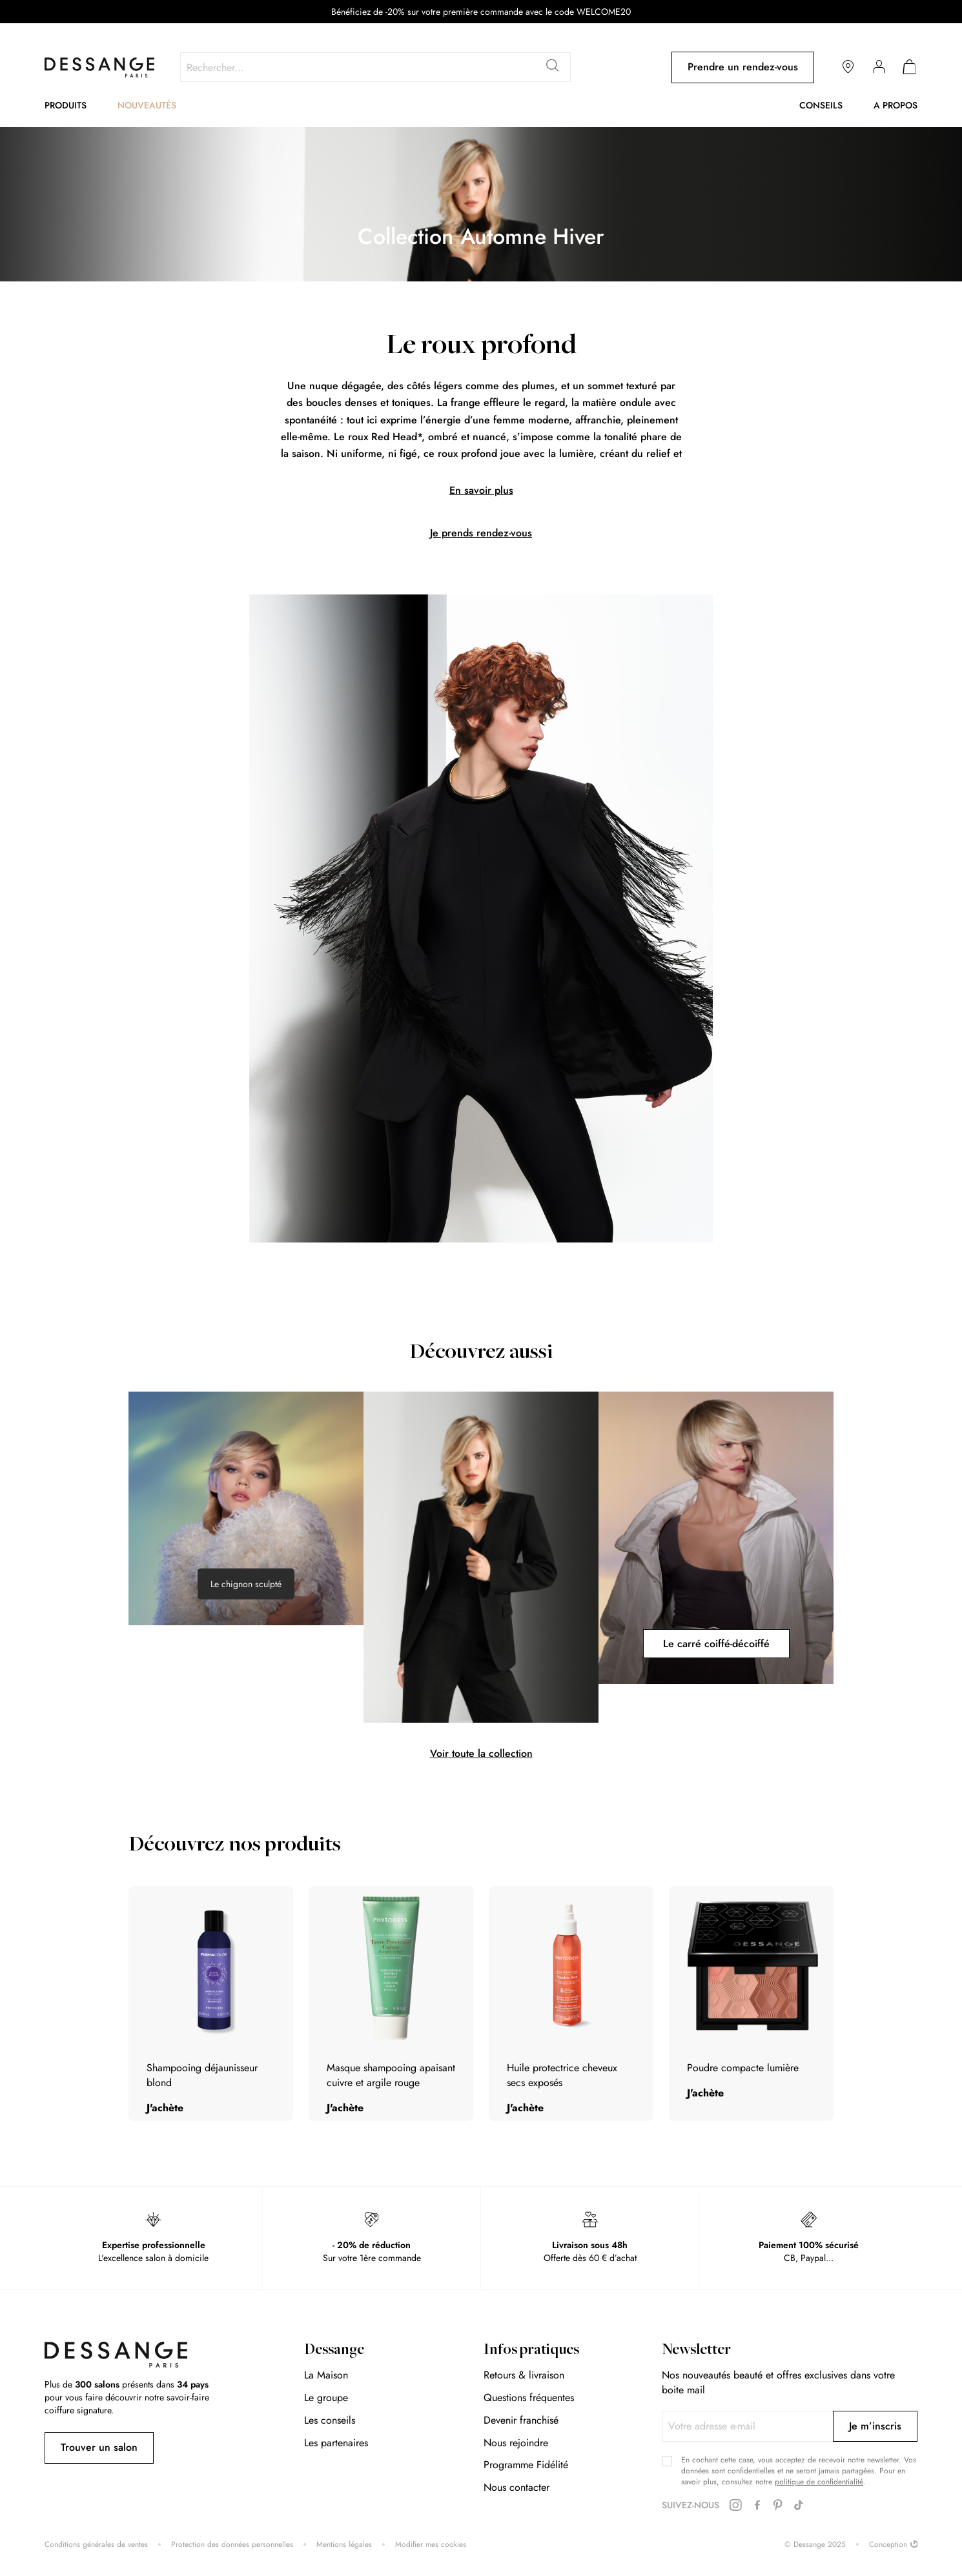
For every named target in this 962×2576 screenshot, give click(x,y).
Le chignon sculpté (245, 1583)
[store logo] (99, 67)
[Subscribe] (875, 2426)
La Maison (326, 2375)
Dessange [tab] (334, 2350)
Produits (66, 105)
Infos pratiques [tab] (531, 2350)
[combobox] (375, 67)
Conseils (821, 105)
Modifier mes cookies (430, 2544)
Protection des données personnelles (232, 2544)
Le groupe (326, 2397)
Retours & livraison (524, 2375)
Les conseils (329, 2420)
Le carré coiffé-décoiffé (716, 1643)
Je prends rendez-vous (481, 532)
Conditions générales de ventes (96, 2544)
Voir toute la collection (481, 1753)
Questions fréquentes (529, 2397)
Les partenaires (336, 2442)
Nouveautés (147, 105)
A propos (895, 105)
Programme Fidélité (526, 2464)
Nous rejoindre (516, 2442)
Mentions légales (344, 2544)
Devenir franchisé (521, 2420)
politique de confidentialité (819, 2482)
